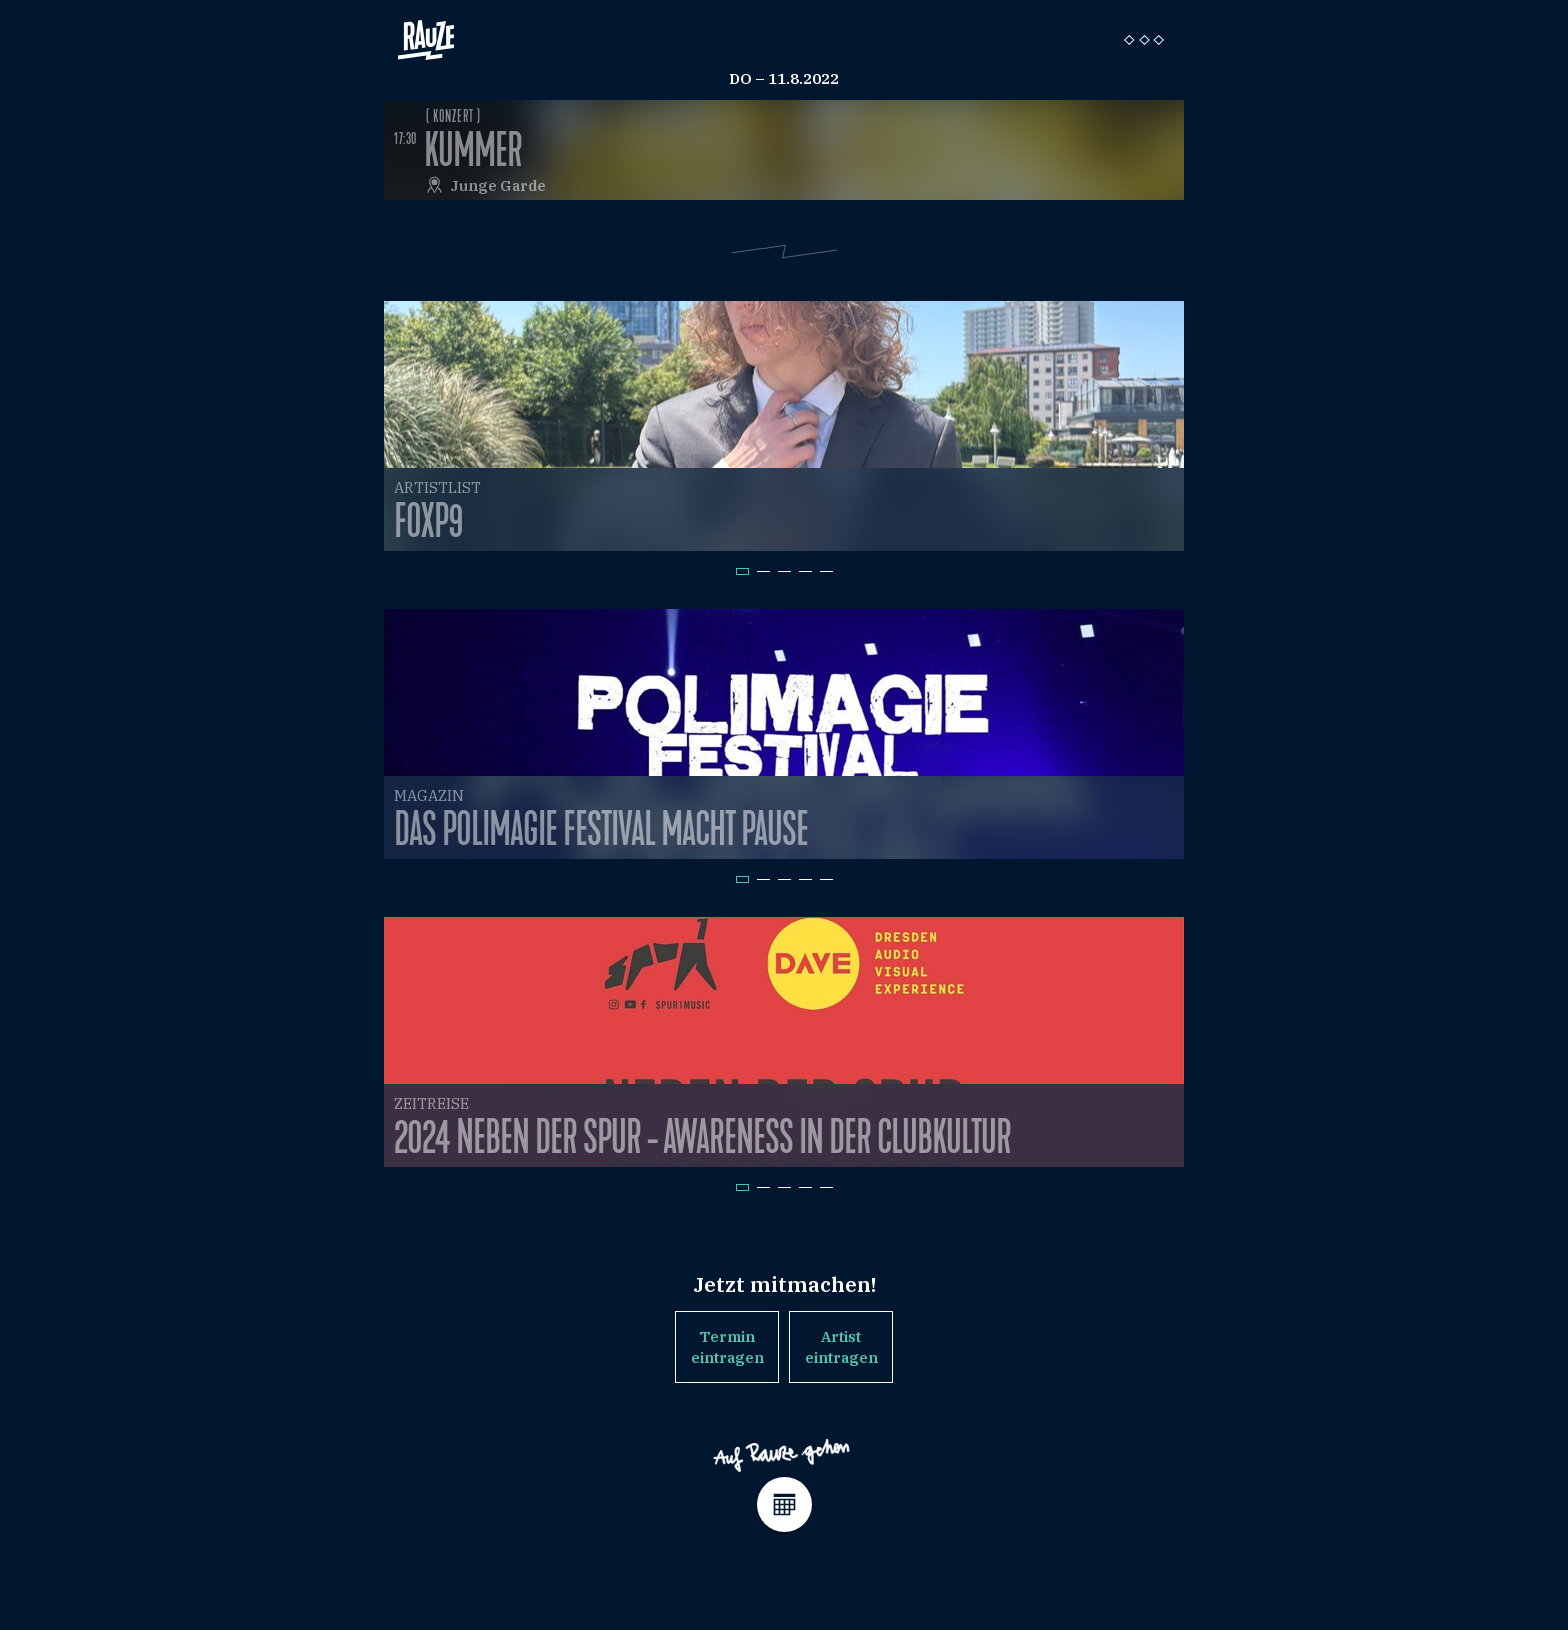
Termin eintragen (727, 1347)
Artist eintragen (841, 1347)
